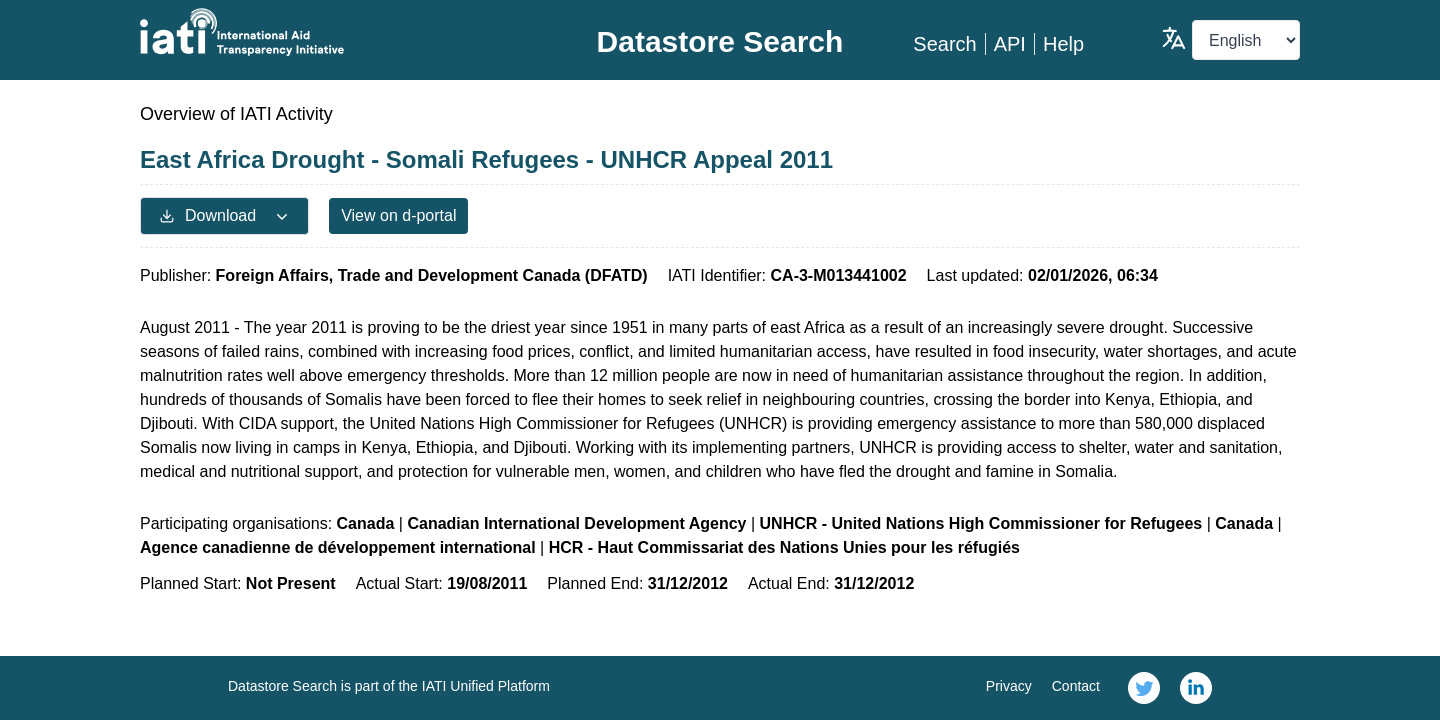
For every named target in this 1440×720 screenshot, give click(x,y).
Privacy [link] (1009, 686)
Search (944, 44)
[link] (1144, 688)
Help (1063, 44)
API (1010, 44)
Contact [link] (1076, 686)
